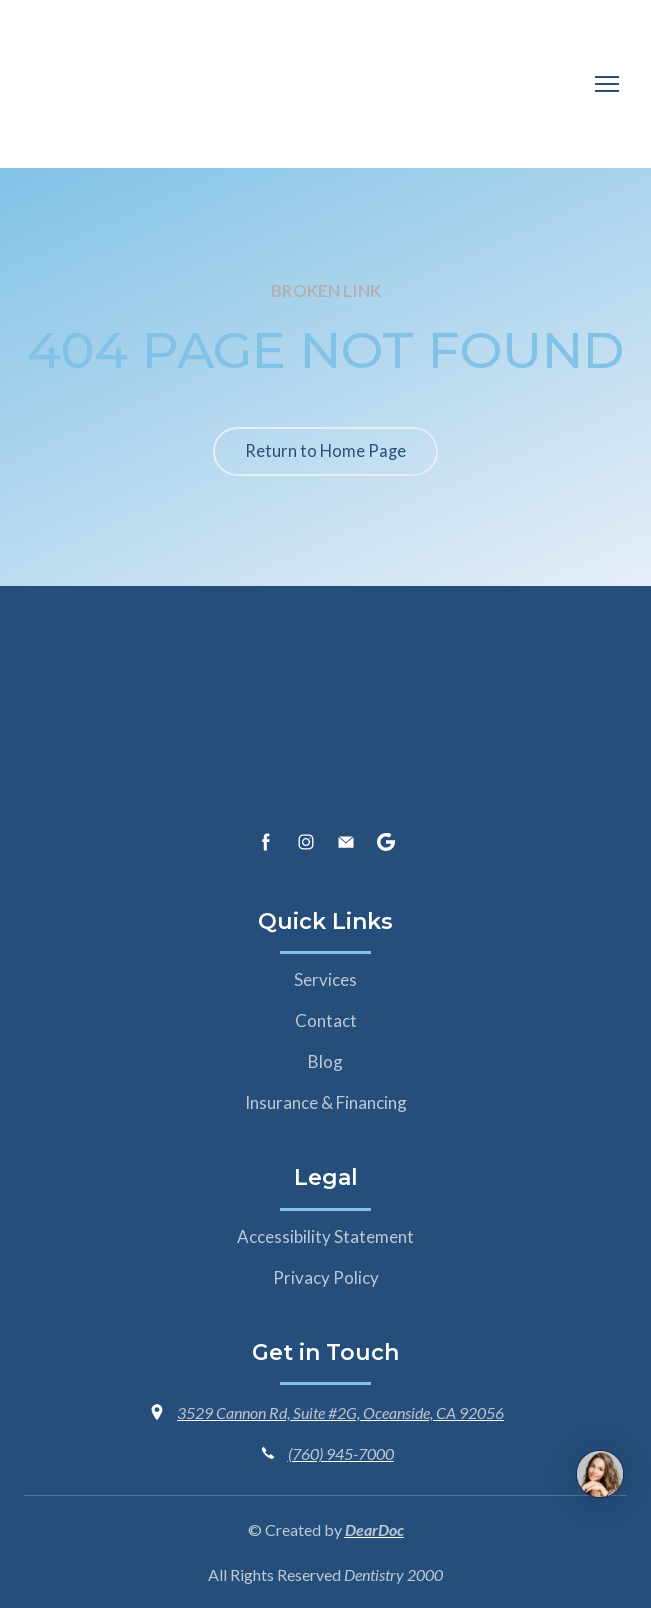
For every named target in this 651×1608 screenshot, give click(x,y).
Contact (326, 1020)
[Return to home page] (119, 74)
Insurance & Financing (326, 1102)
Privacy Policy (326, 1277)
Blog (325, 1061)
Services (325, 979)
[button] (325, 451)
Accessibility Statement (325, 1236)
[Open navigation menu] (607, 84)
